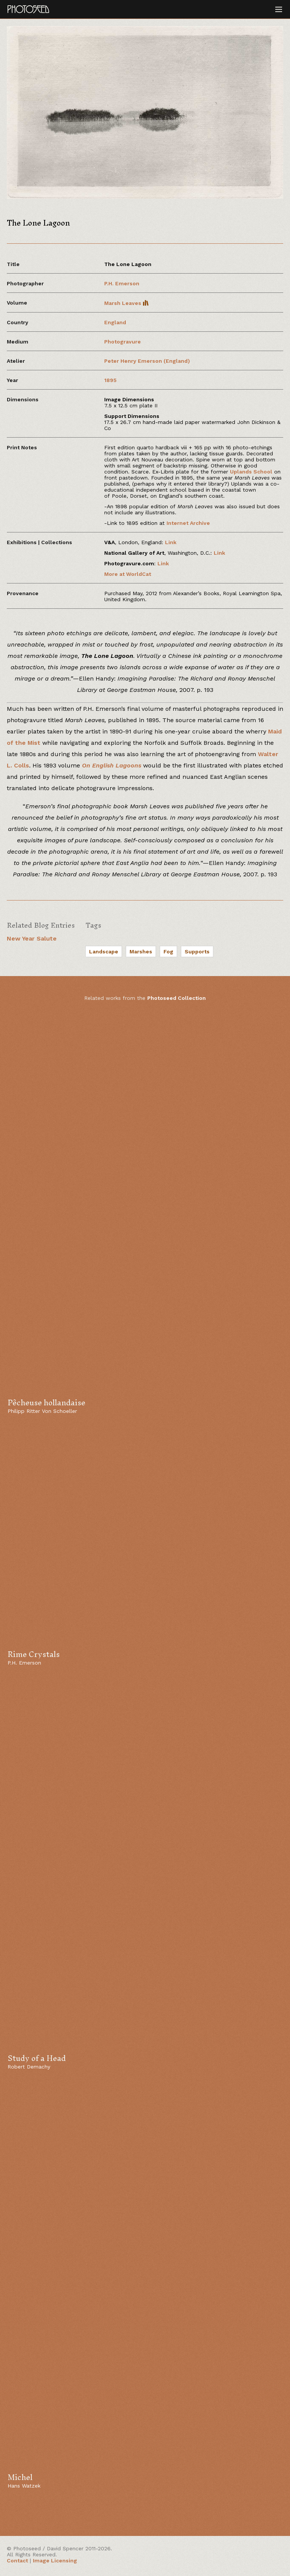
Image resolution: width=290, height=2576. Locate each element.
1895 (110, 380)
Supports (197, 951)
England (115, 322)
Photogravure (122, 342)
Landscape (103, 951)
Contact (17, 2560)
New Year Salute (32, 938)
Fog (168, 951)
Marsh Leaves (126, 303)
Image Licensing (55, 2560)
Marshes (141, 951)
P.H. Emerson (121, 283)
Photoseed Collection (176, 998)
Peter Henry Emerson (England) (147, 361)
